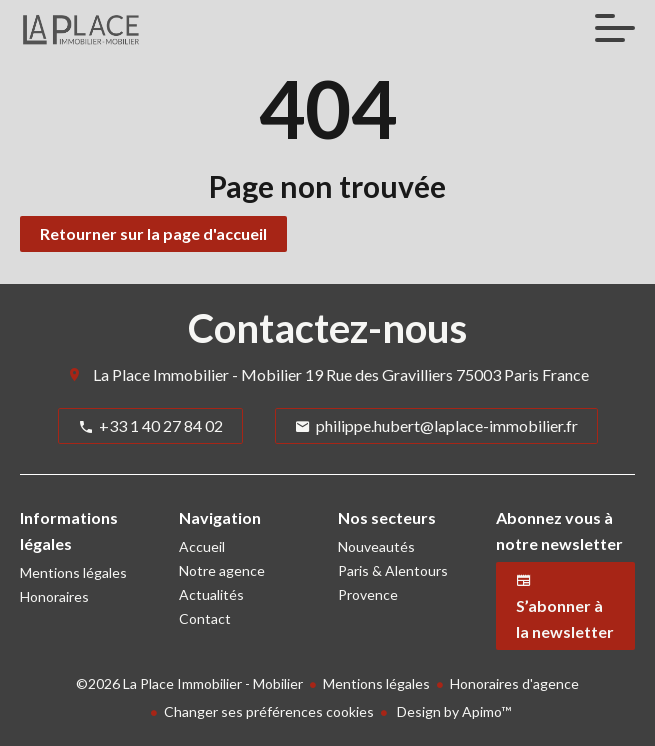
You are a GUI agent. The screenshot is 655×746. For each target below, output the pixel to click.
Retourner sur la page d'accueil (153, 233)
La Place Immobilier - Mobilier (197, 374)
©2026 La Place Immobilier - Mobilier (189, 683)
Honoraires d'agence (514, 683)
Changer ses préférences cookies (269, 711)
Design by (452, 711)
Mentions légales (376, 683)
